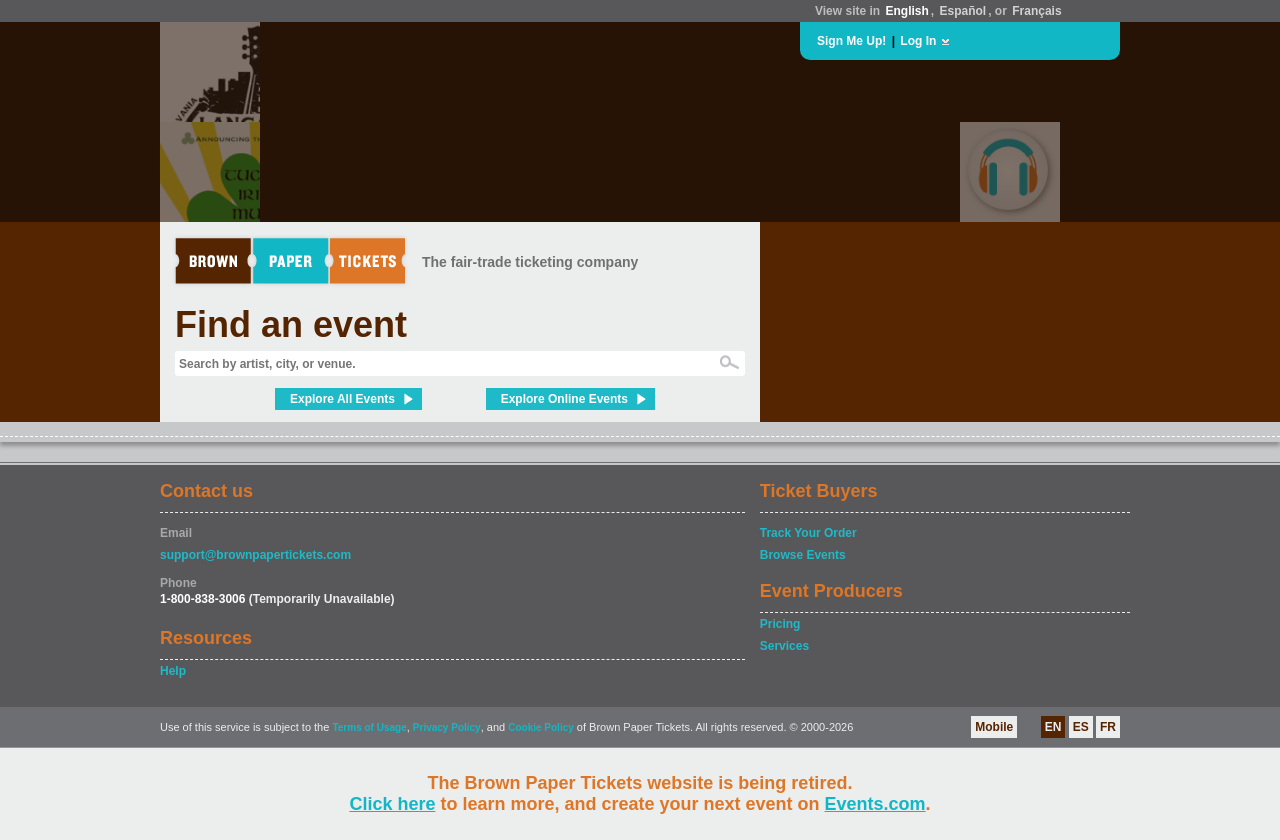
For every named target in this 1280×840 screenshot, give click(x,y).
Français (1036, 11)
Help (173, 671)
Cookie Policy (541, 727)
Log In (918, 41)
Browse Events (803, 555)
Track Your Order (808, 533)
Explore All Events (342, 399)
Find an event (291, 324)
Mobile (994, 727)
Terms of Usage (369, 727)
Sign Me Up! (851, 41)
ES (1081, 727)
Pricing (780, 624)
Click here (392, 804)
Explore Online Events (564, 399)
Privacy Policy (447, 727)
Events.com (875, 804)
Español (963, 11)
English (906, 11)
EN (1053, 727)
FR (1108, 727)
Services (784, 646)
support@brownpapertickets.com (255, 555)
